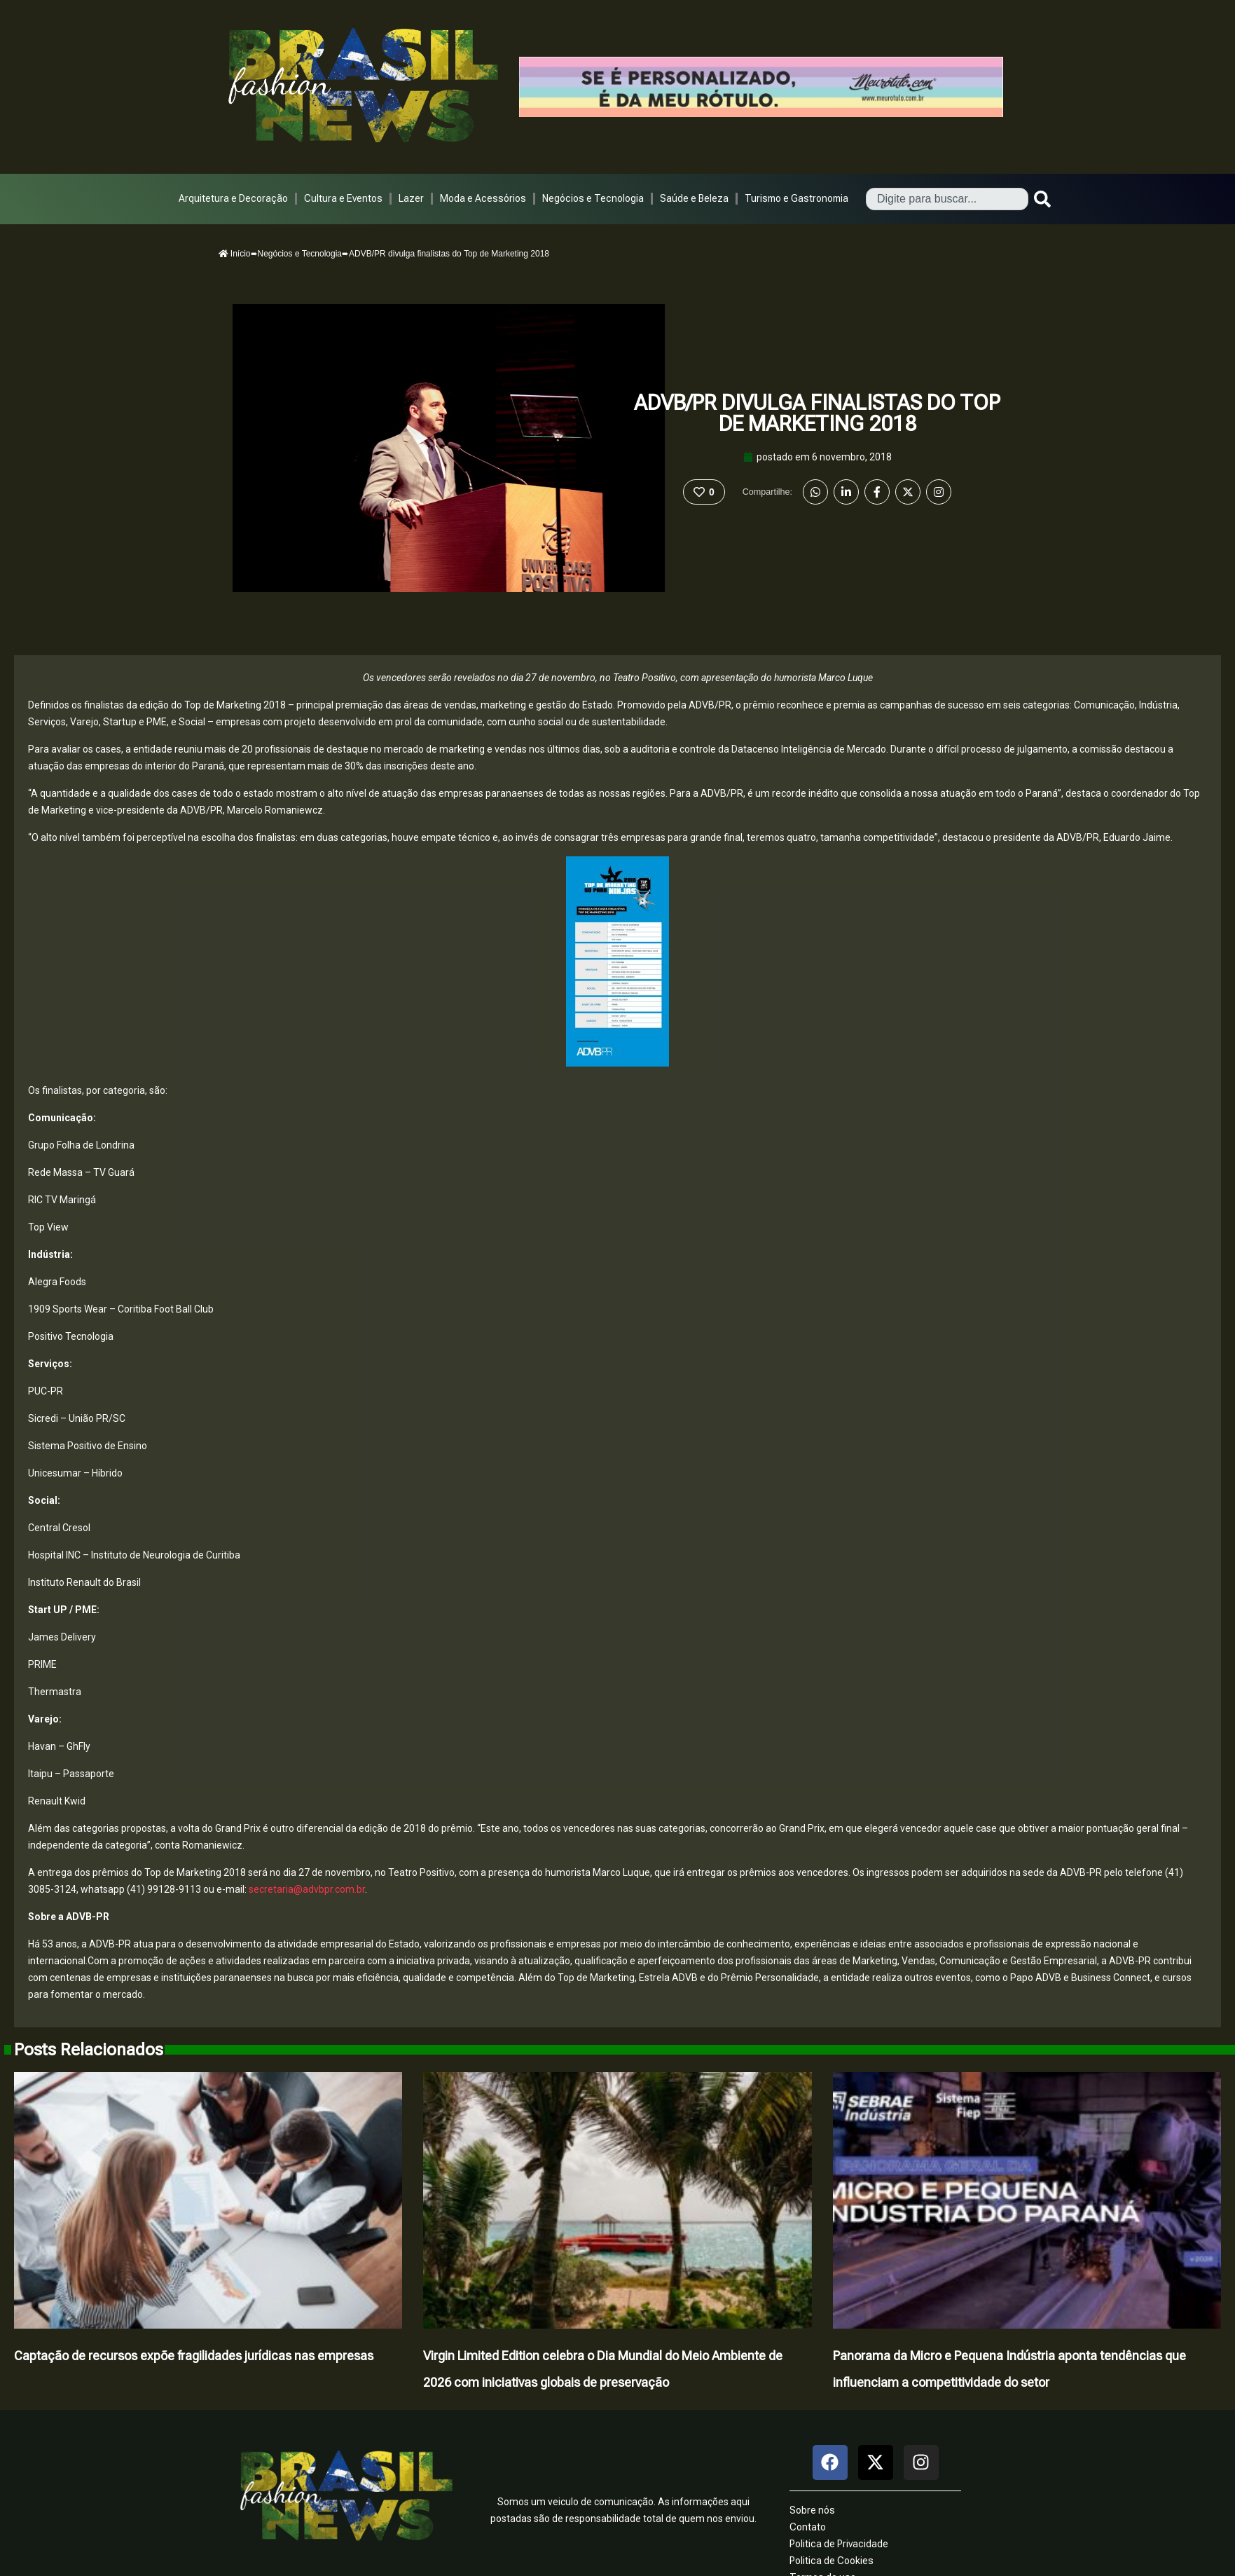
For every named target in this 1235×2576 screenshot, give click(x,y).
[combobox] (947, 199)
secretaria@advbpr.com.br (307, 1889)
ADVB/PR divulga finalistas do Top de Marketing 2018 (817, 413)
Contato (807, 2527)
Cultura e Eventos (343, 198)
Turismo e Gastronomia (796, 198)
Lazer (411, 198)
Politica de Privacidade (838, 2543)
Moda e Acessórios (483, 198)
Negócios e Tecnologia (593, 198)
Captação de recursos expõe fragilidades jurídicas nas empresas (193, 2355)
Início (235, 254)
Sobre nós (812, 2510)
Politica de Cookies (831, 2560)
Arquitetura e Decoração (233, 198)
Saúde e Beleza (694, 198)
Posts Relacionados (88, 2050)
